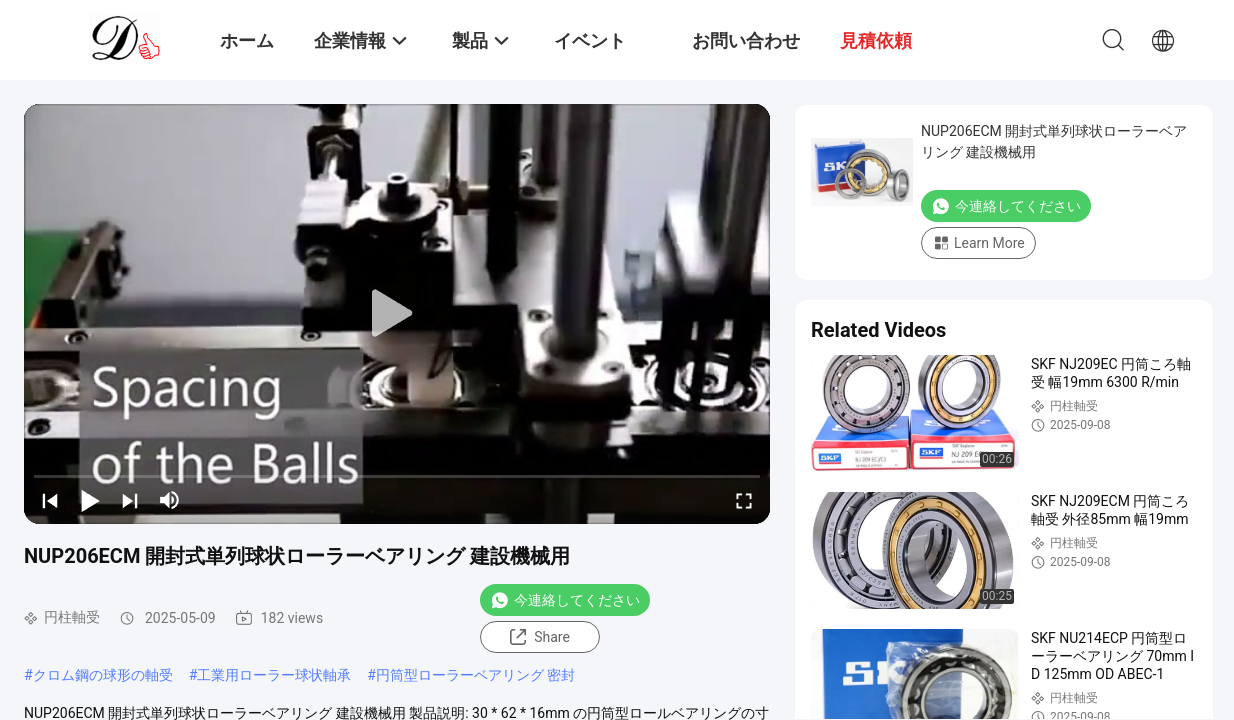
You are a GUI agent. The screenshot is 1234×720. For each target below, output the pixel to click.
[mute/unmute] (170, 500)
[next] (130, 500)
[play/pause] (90, 500)
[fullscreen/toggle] (744, 500)
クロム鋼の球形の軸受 (103, 675)
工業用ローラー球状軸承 (274, 675)
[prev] (50, 500)
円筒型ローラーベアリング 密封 (475, 675)
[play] (397, 314)
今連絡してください (565, 600)
